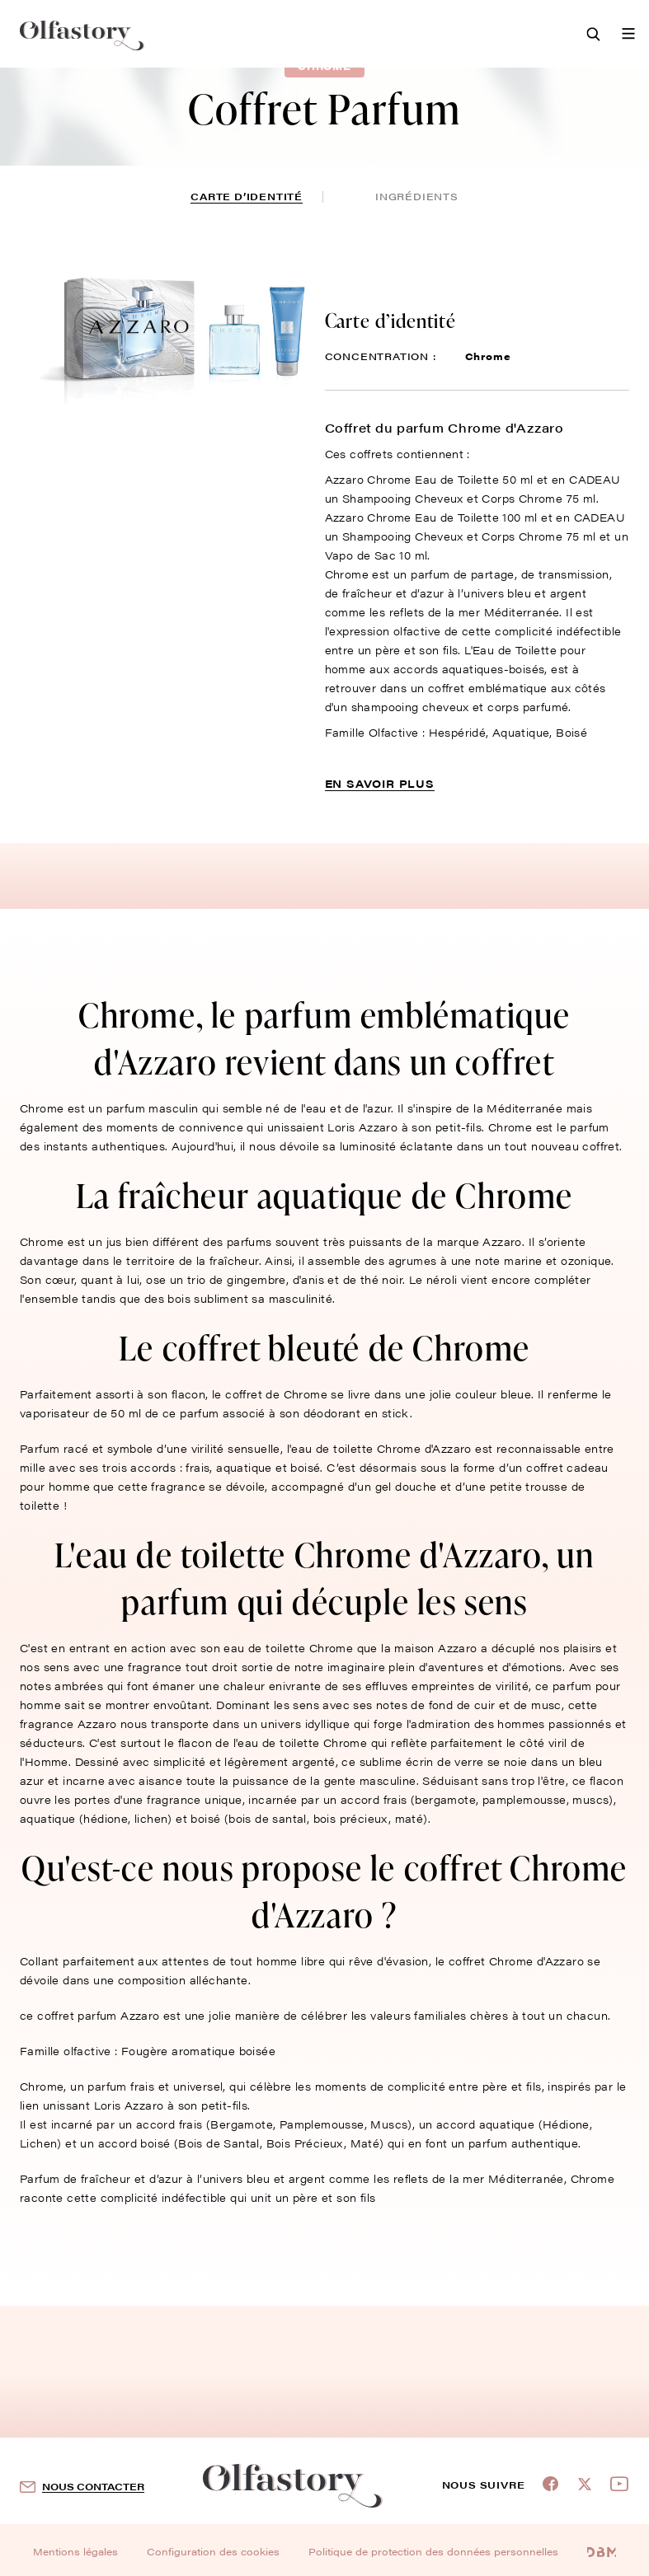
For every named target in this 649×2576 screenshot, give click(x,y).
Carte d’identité (246, 196)
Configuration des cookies (213, 2551)
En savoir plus (380, 783)
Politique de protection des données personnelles (433, 2551)
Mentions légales (75, 2551)
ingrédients (417, 196)
